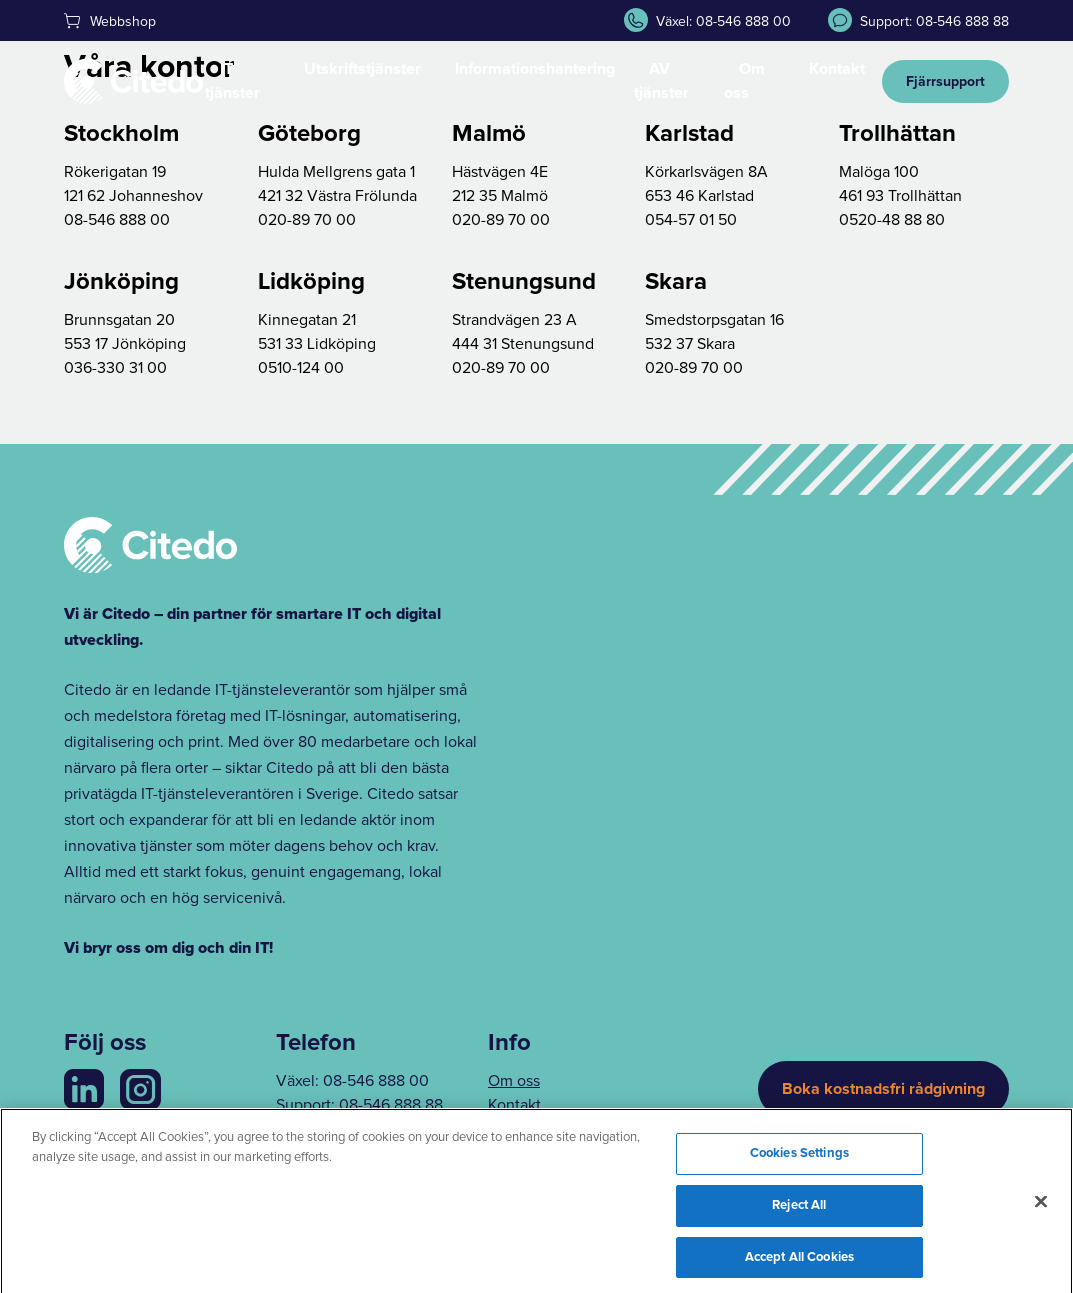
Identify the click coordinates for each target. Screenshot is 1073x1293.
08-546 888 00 (376, 1081)
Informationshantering (535, 69)
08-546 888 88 (391, 1105)
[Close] (1041, 1209)
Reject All (799, 1213)
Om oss (744, 81)
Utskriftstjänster (362, 69)
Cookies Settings (799, 1161)
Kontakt (837, 69)
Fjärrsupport (945, 82)
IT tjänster (232, 81)
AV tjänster (661, 81)
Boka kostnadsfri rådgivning (883, 1089)
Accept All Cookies (799, 1264)
